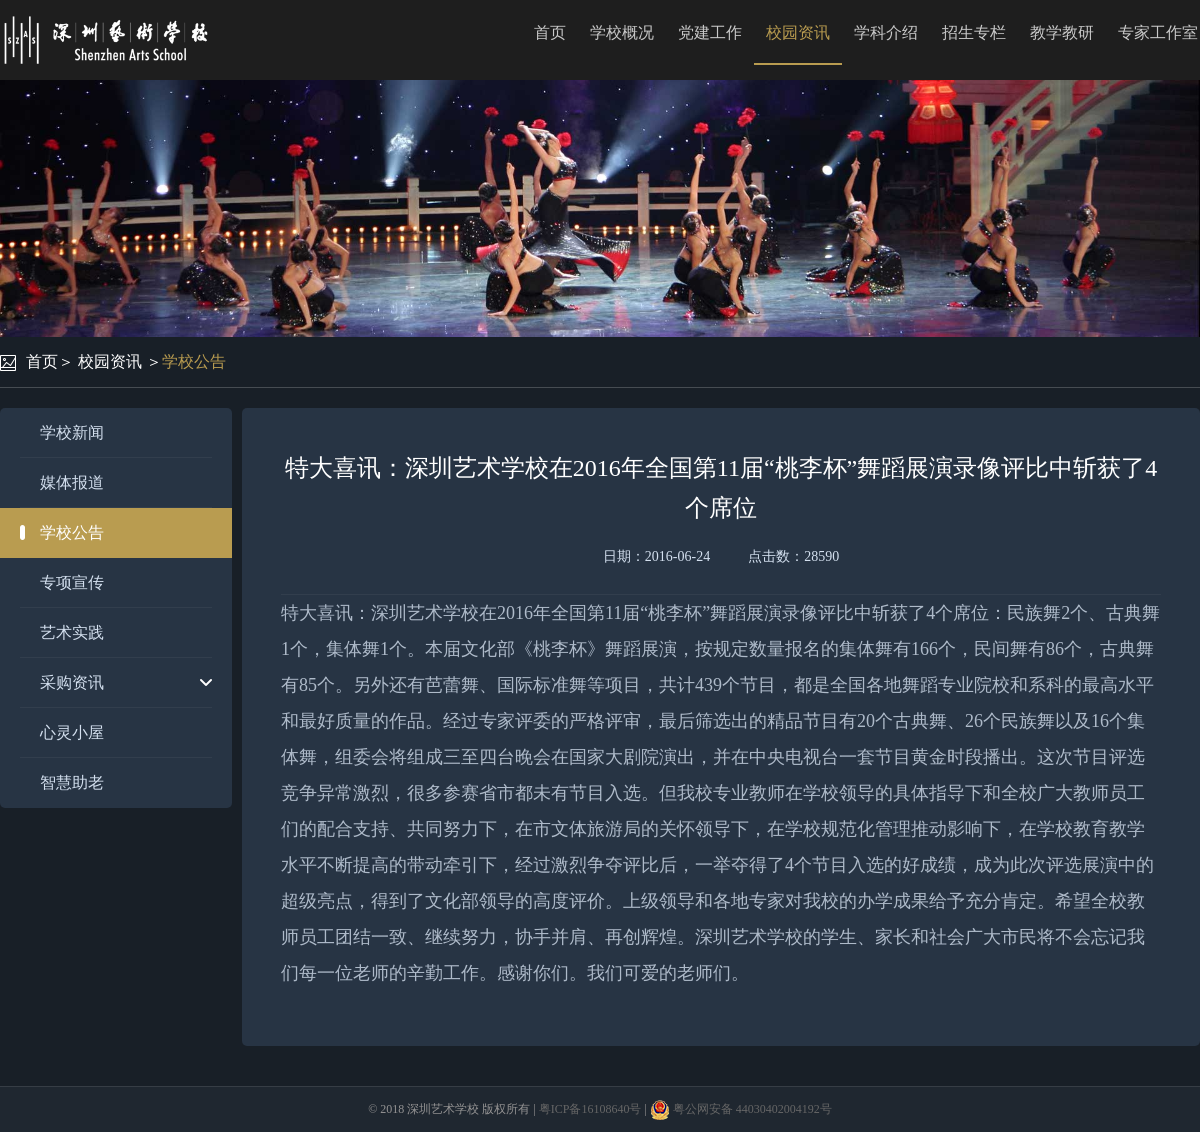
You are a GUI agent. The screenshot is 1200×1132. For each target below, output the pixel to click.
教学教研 (1062, 32)
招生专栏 (974, 32)
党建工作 (710, 32)
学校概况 (622, 32)
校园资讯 (798, 32)
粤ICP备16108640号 (590, 1109)
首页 (550, 32)
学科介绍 (886, 32)
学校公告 (194, 361)
